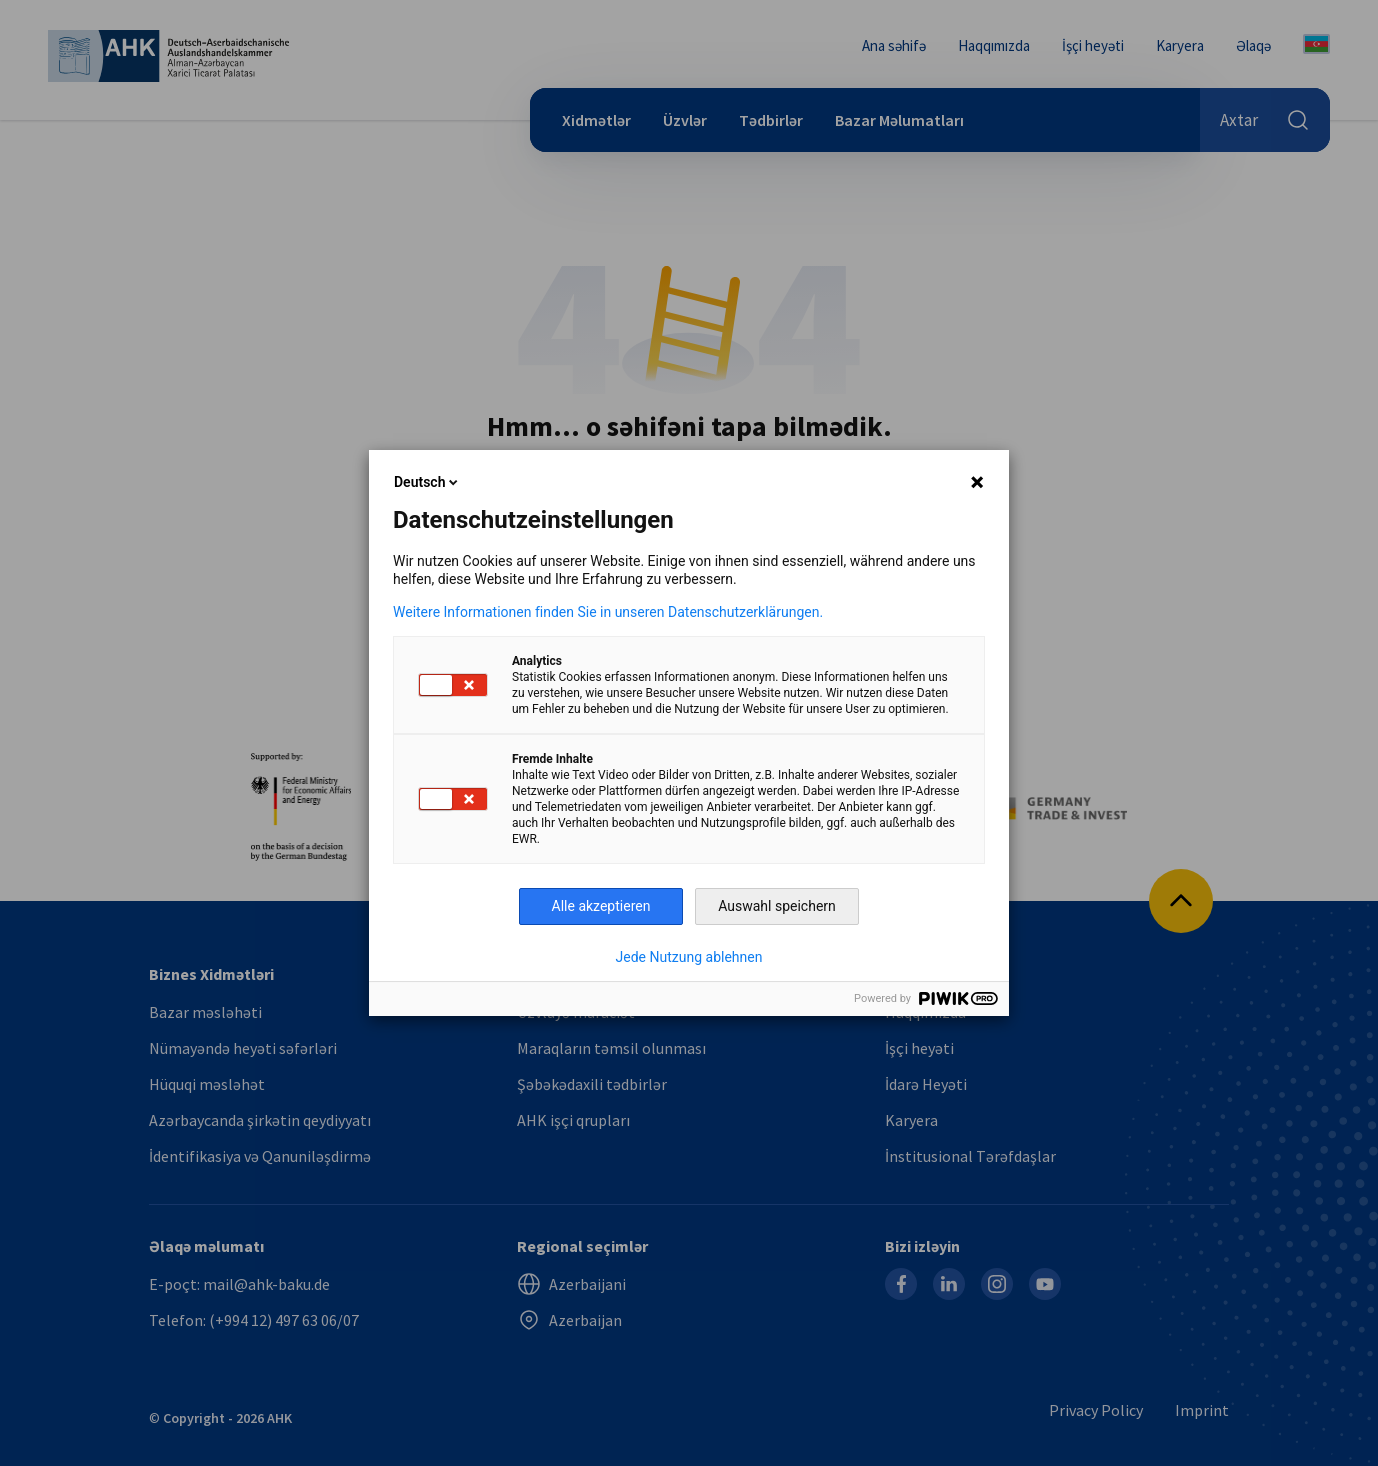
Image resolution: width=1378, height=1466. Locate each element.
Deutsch (427, 482)
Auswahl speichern (777, 906)
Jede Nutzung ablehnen (689, 957)
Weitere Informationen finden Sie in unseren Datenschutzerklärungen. (608, 612)
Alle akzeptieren (601, 906)
